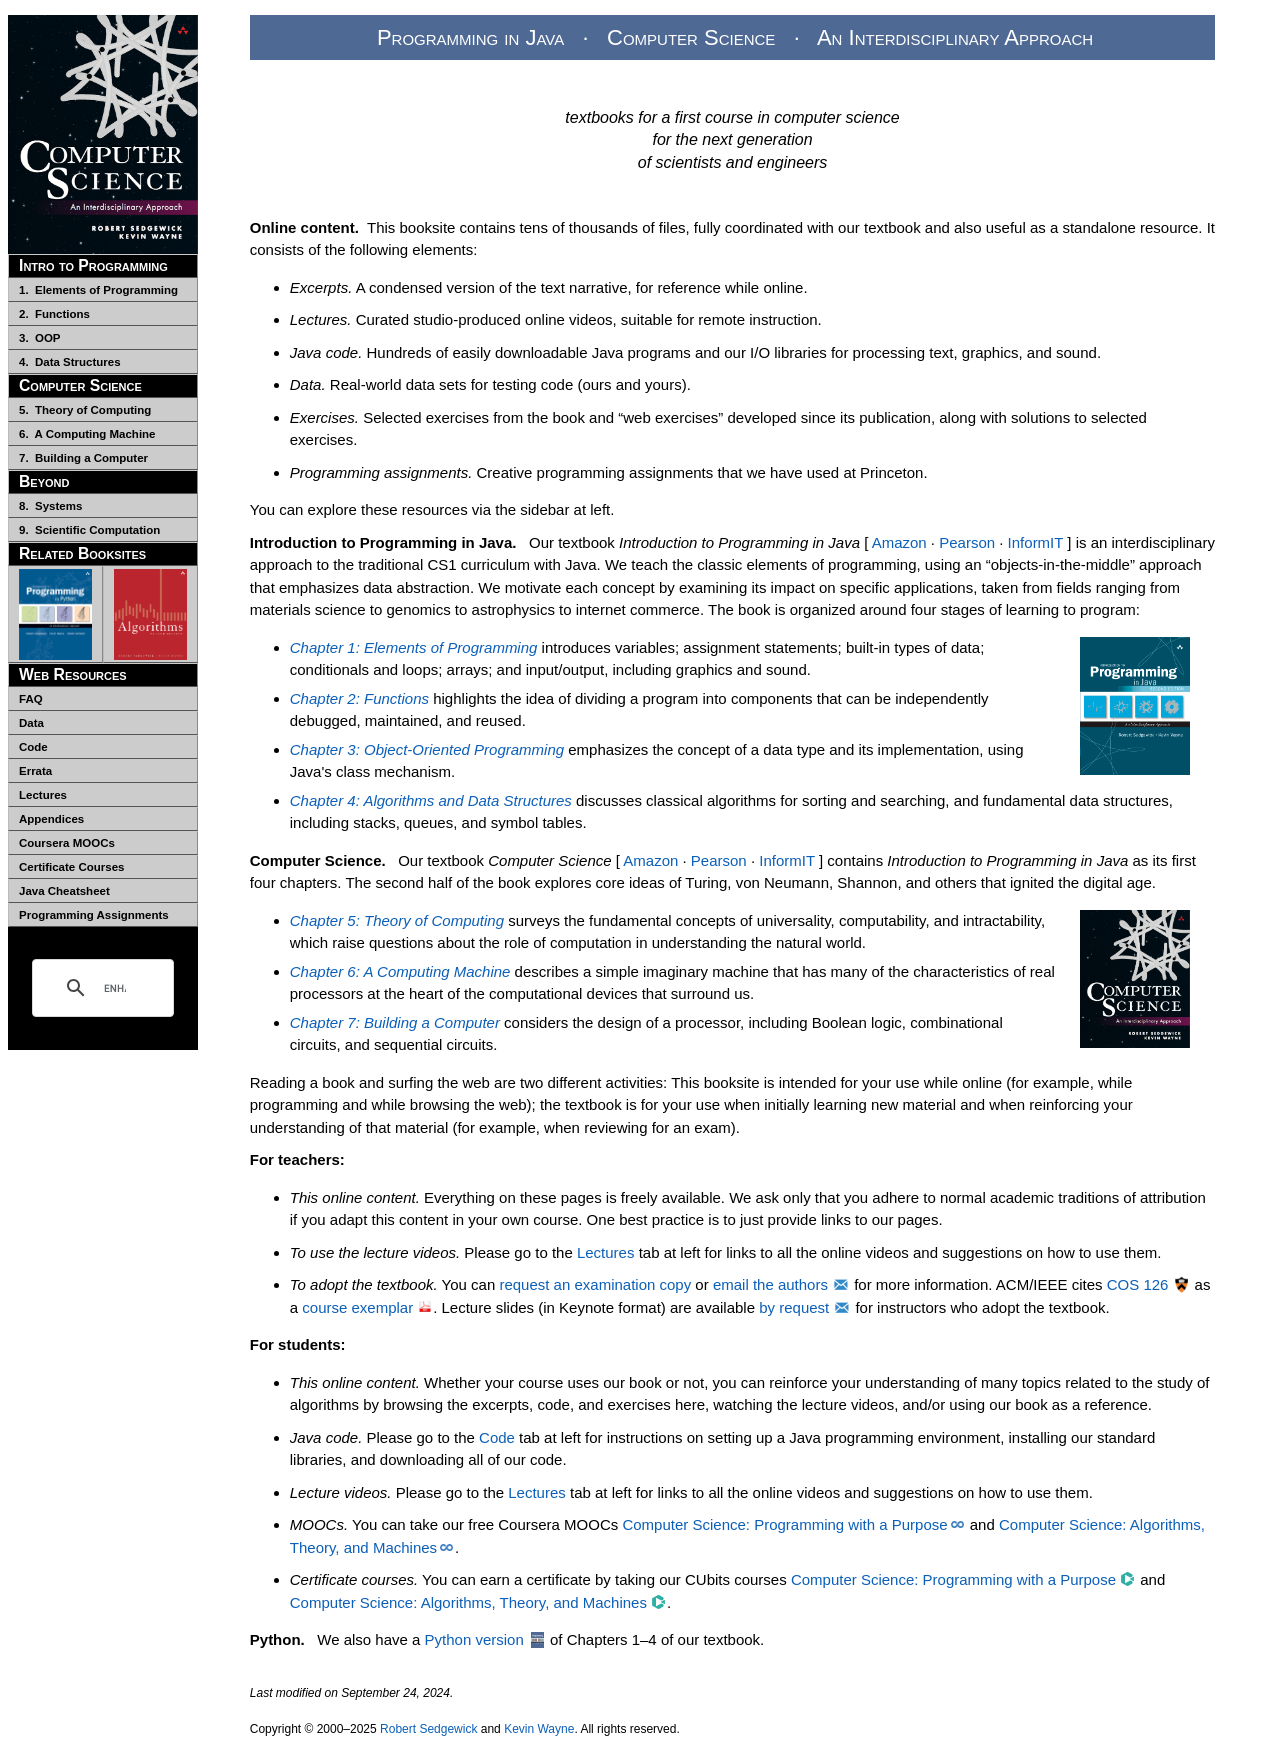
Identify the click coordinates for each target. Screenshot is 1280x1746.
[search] (115, 988)
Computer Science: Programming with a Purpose (784, 1524)
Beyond (44, 481)
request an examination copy (595, 1284)
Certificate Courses (71, 867)
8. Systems (50, 506)
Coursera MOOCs (67, 843)
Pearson (967, 542)
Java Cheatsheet (64, 891)
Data (31, 723)
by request (794, 1307)
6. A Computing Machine (87, 434)
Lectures (43, 795)
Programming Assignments (94, 915)
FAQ (31, 699)
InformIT (1036, 542)
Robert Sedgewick (428, 1729)
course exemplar (357, 1307)
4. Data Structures (70, 362)
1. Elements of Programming (98, 290)
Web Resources (73, 674)
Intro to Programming (93, 265)
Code (33, 747)
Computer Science (80, 385)
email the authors (770, 1284)
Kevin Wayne (539, 1729)
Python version (474, 1639)
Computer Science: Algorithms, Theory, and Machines (468, 1602)
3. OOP (40, 338)
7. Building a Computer (83, 458)
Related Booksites (82, 553)
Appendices (51, 819)
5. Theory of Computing (85, 410)
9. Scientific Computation (89, 530)
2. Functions (54, 314)
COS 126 (1138, 1284)
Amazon (899, 542)
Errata (35, 771)
